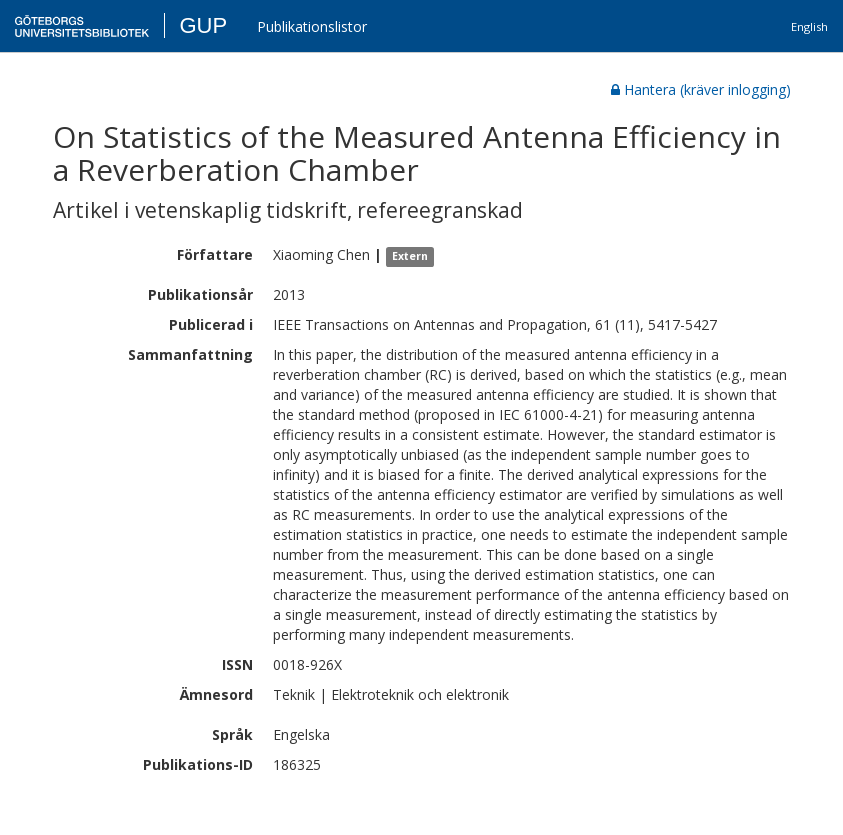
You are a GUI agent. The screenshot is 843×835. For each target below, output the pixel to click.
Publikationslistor (312, 26)
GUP (203, 25)
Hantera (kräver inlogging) (701, 89)
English (809, 26)
